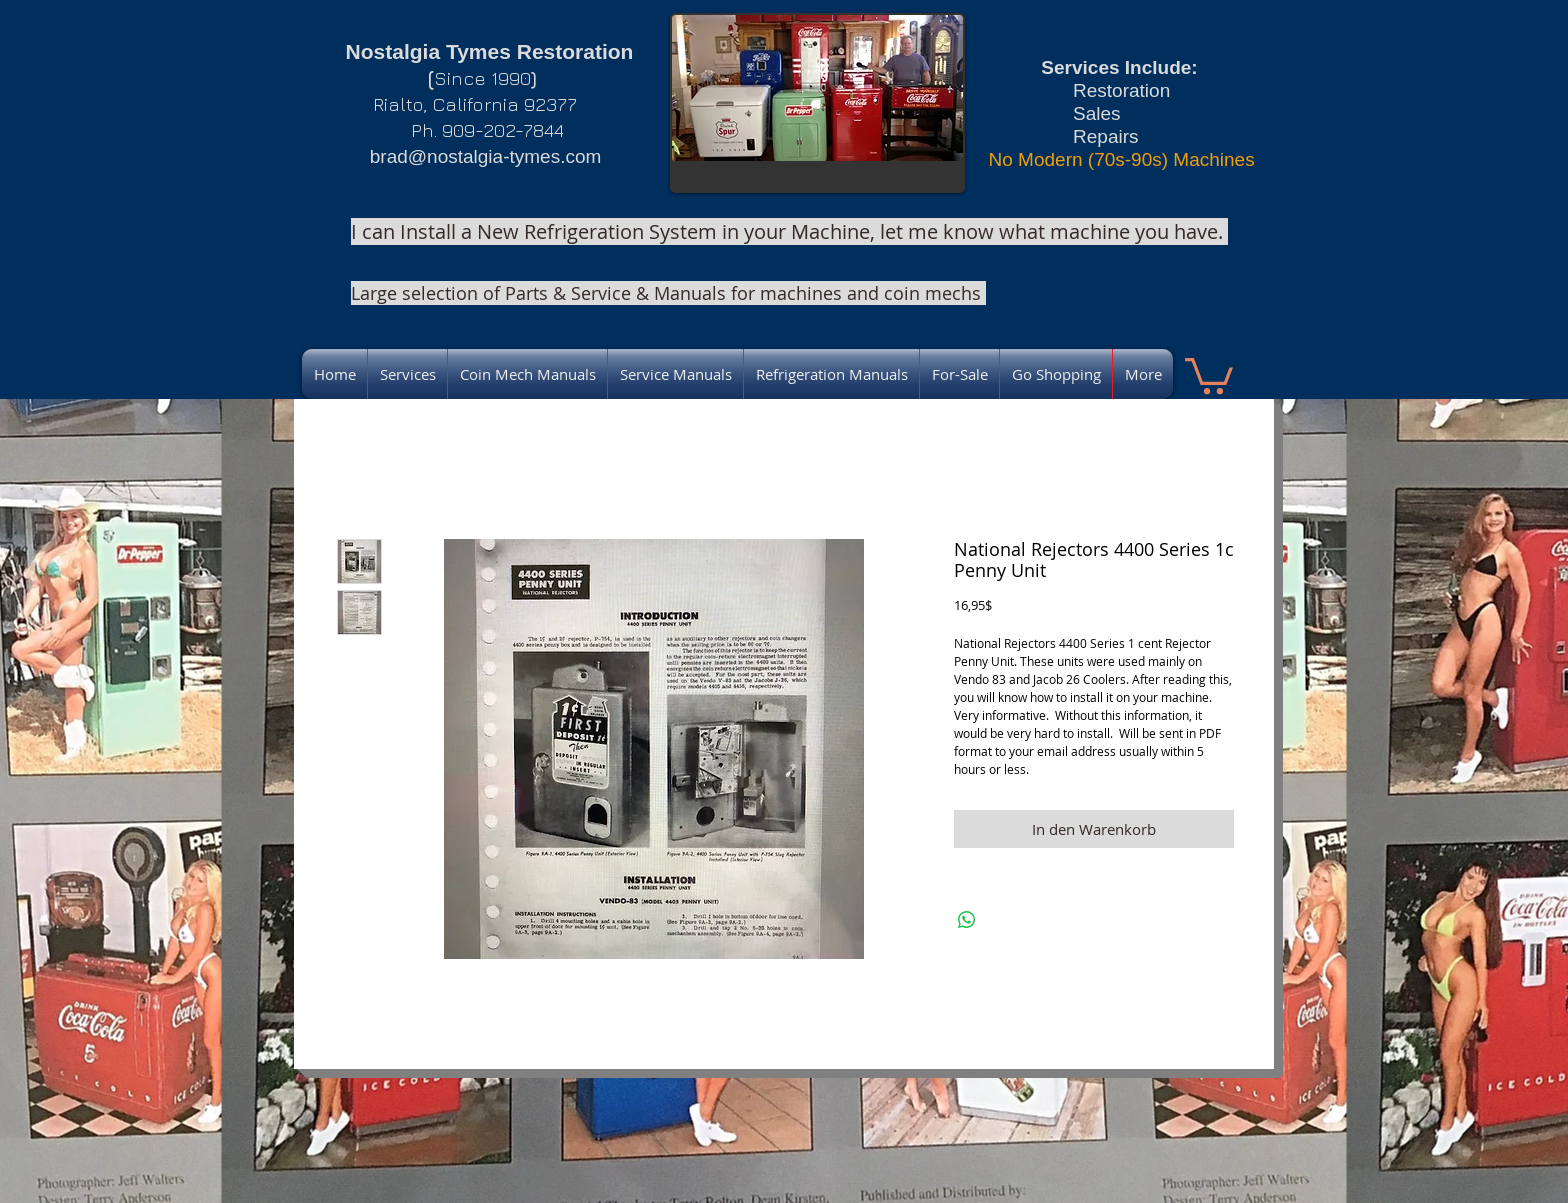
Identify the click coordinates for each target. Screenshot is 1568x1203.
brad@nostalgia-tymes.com (486, 156)
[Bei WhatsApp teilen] (967, 920)
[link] (1209, 374)
